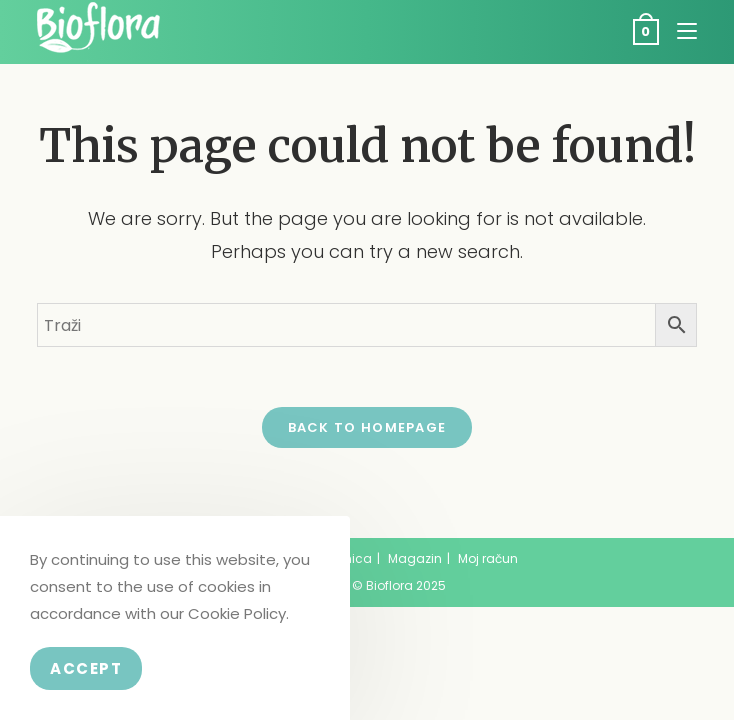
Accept (86, 668)
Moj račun (488, 558)
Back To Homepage (367, 427)
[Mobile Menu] (679, 31)
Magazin (415, 558)
